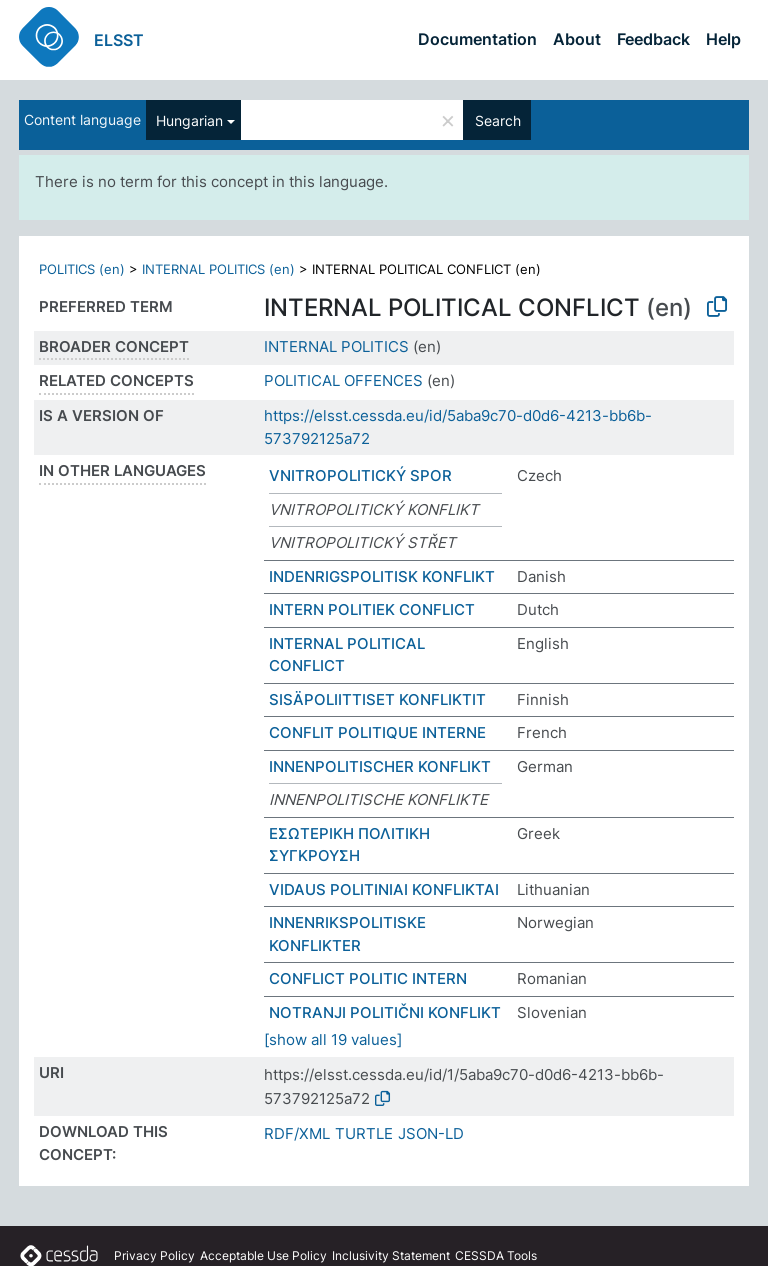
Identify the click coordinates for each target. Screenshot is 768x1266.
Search (498, 120)
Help (723, 39)
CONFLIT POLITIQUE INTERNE (377, 732)
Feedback (653, 39)
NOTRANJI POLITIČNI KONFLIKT (385, 1012)
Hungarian (189, 120)
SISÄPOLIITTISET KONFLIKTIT (377, 699)
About (577, 39)
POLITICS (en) (82, 269)
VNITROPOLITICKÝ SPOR (360, 475)
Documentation (477, 39)
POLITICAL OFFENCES (343, 380)
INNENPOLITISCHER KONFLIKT (380, 766)
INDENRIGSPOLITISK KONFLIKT (382, 576)
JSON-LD (431, 1133)
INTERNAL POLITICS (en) (218, 269)
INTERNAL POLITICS (336, 346)
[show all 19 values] (333, 1039)
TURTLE (364, 1133)
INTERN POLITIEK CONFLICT (372, 609)
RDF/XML (297, 1133)
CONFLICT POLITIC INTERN (368, 978)
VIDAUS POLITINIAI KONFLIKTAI (384, 889)
